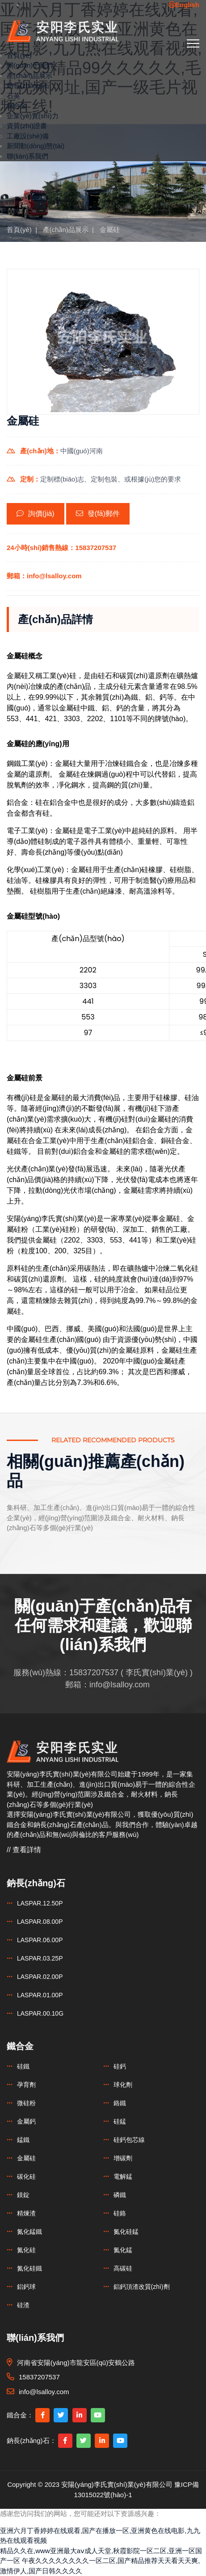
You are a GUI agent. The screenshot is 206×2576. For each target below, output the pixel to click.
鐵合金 (17, 105)
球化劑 (123, 2084)
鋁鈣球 (26, 2286)
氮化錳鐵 (29, 2231)
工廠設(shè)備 (28, 136)
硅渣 (23, 2305)
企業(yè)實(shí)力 (33, 116)
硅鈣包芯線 (129, 2139)
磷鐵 (120, 2194)
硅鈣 (120, 2066)
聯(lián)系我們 (27, 156)
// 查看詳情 (24, 1850)
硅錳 (120, 2121)
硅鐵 (23, 2066)
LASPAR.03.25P (40, 1958)
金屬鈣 (26, 2121)
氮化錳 (123, 2249)
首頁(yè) (19, 55)
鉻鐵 (120, 2103)
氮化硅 (26, 2249)
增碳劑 (123, 2158)
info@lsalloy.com (119, 1684)
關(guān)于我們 (30, 65)
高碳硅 (123, 2268)
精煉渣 (26, 2213)
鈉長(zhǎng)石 (28, 85)
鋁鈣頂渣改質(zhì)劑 (142, 2286)
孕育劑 (26, 2084)
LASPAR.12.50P (40, 1903)
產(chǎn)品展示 (29, 75)
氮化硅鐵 (29, 2268)
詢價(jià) (36, 513)
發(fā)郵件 (98, 513)
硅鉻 (120, 2213)
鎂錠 (23, 2194)
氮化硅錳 (126, 2231)
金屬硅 (110, 229)
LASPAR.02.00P (40, 1976)
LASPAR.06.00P (40, 1940)
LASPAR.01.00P (40, 1995)
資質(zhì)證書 (27, 125)
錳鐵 (23, 2139)
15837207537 (93, 1672)
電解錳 (123, 2176)
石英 (13, 95)
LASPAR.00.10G (40, 2013)
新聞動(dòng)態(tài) (35, 146)
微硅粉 (26, 2103)
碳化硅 (26, 2176)
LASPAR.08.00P (40, 1921)
